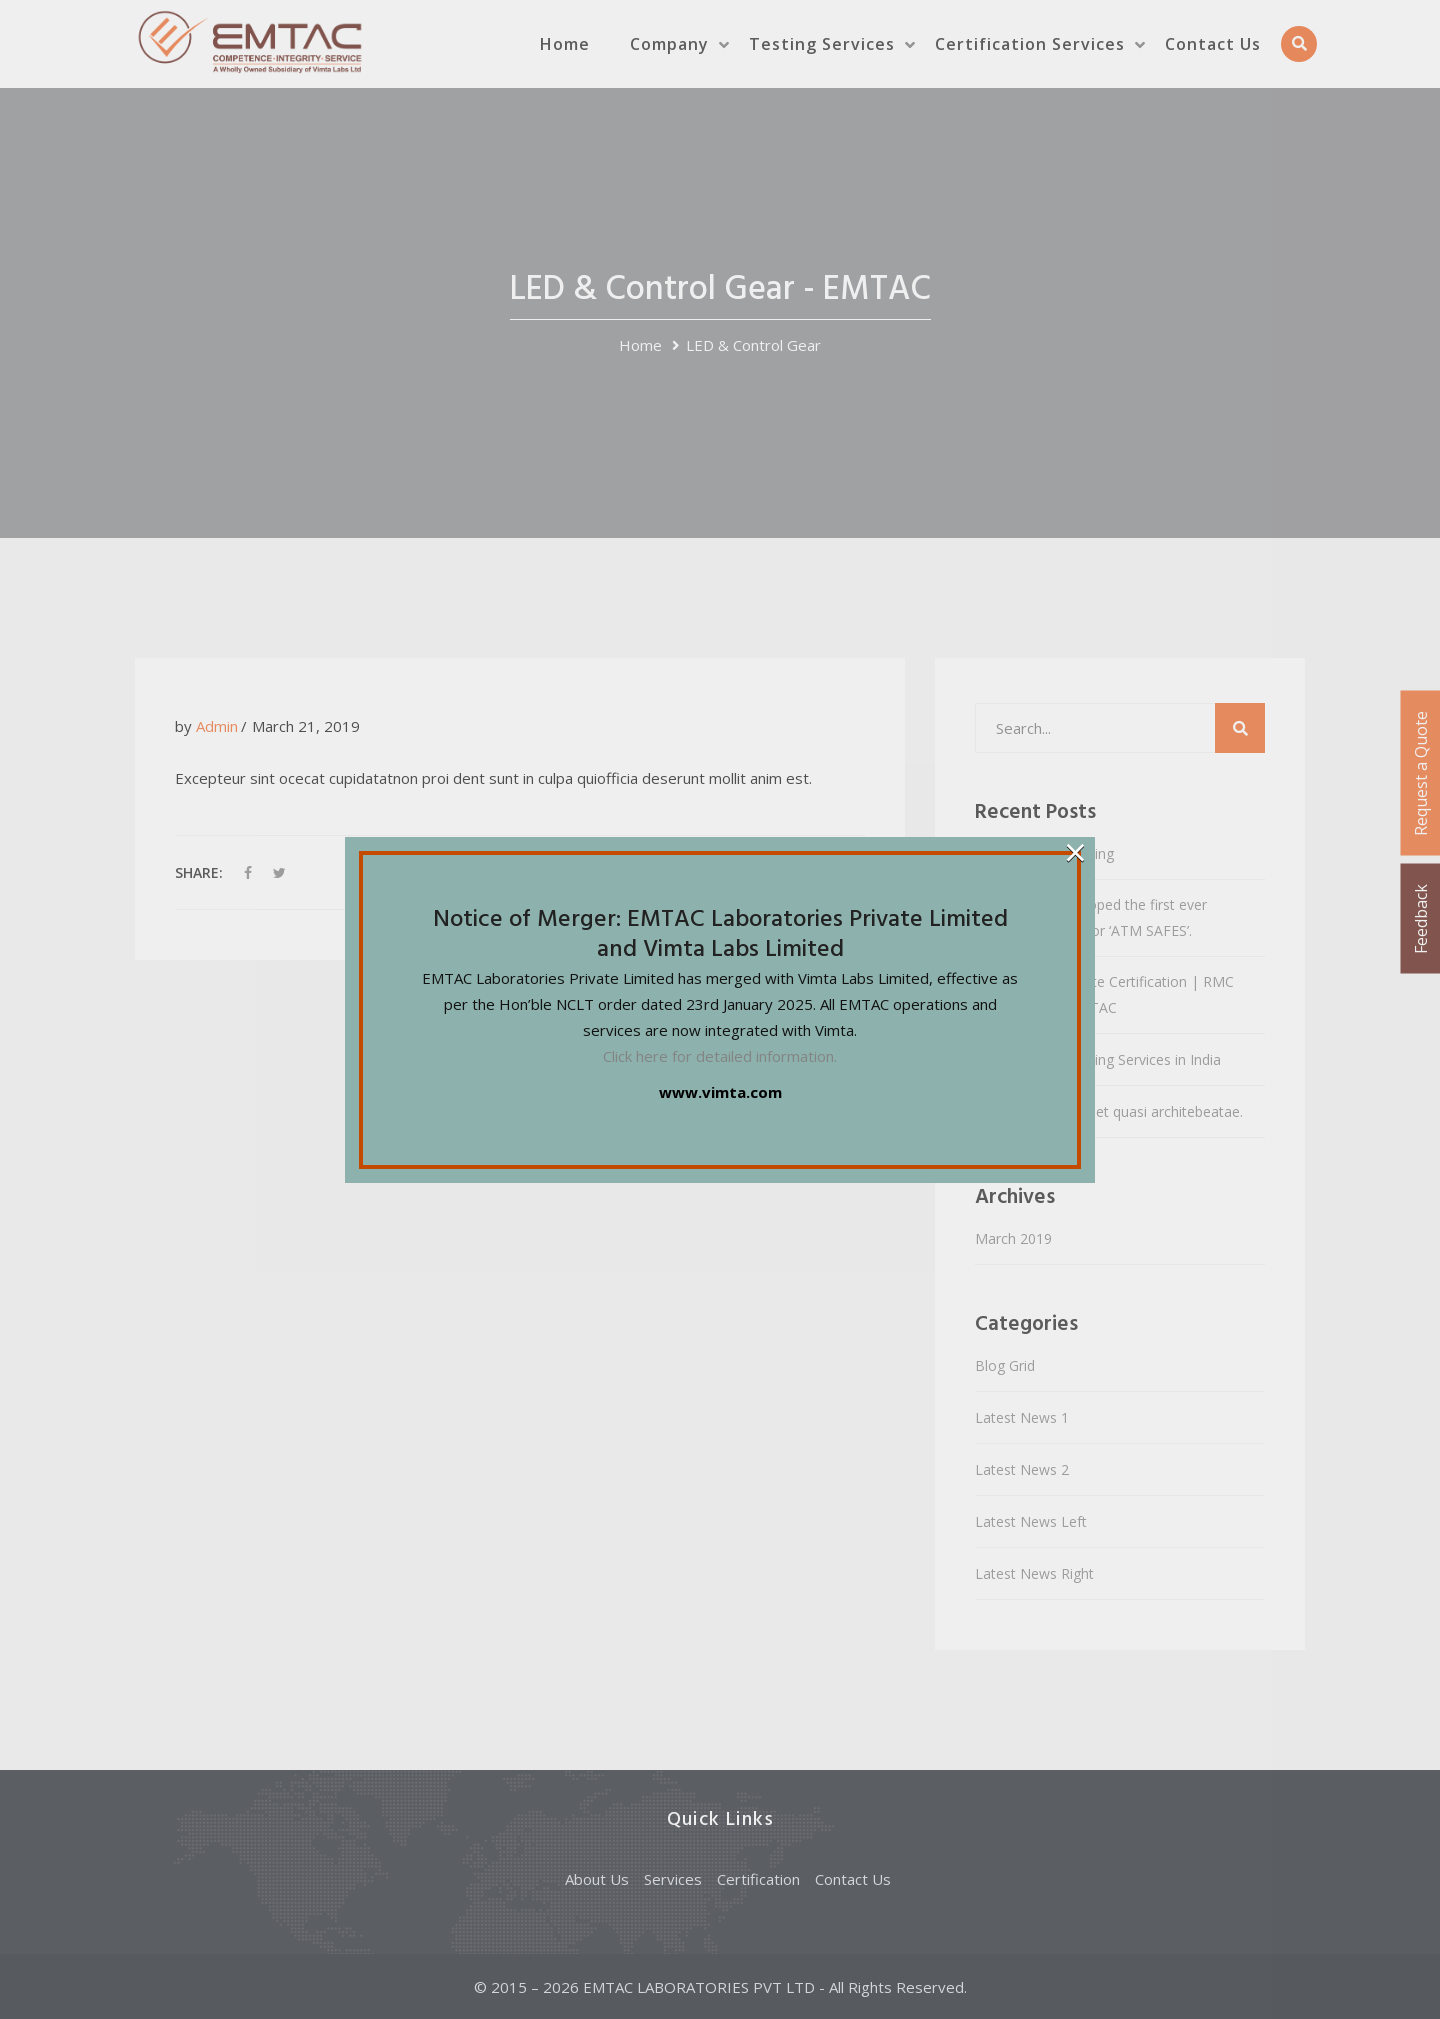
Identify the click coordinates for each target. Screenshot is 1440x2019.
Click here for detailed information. (720, 1056)
